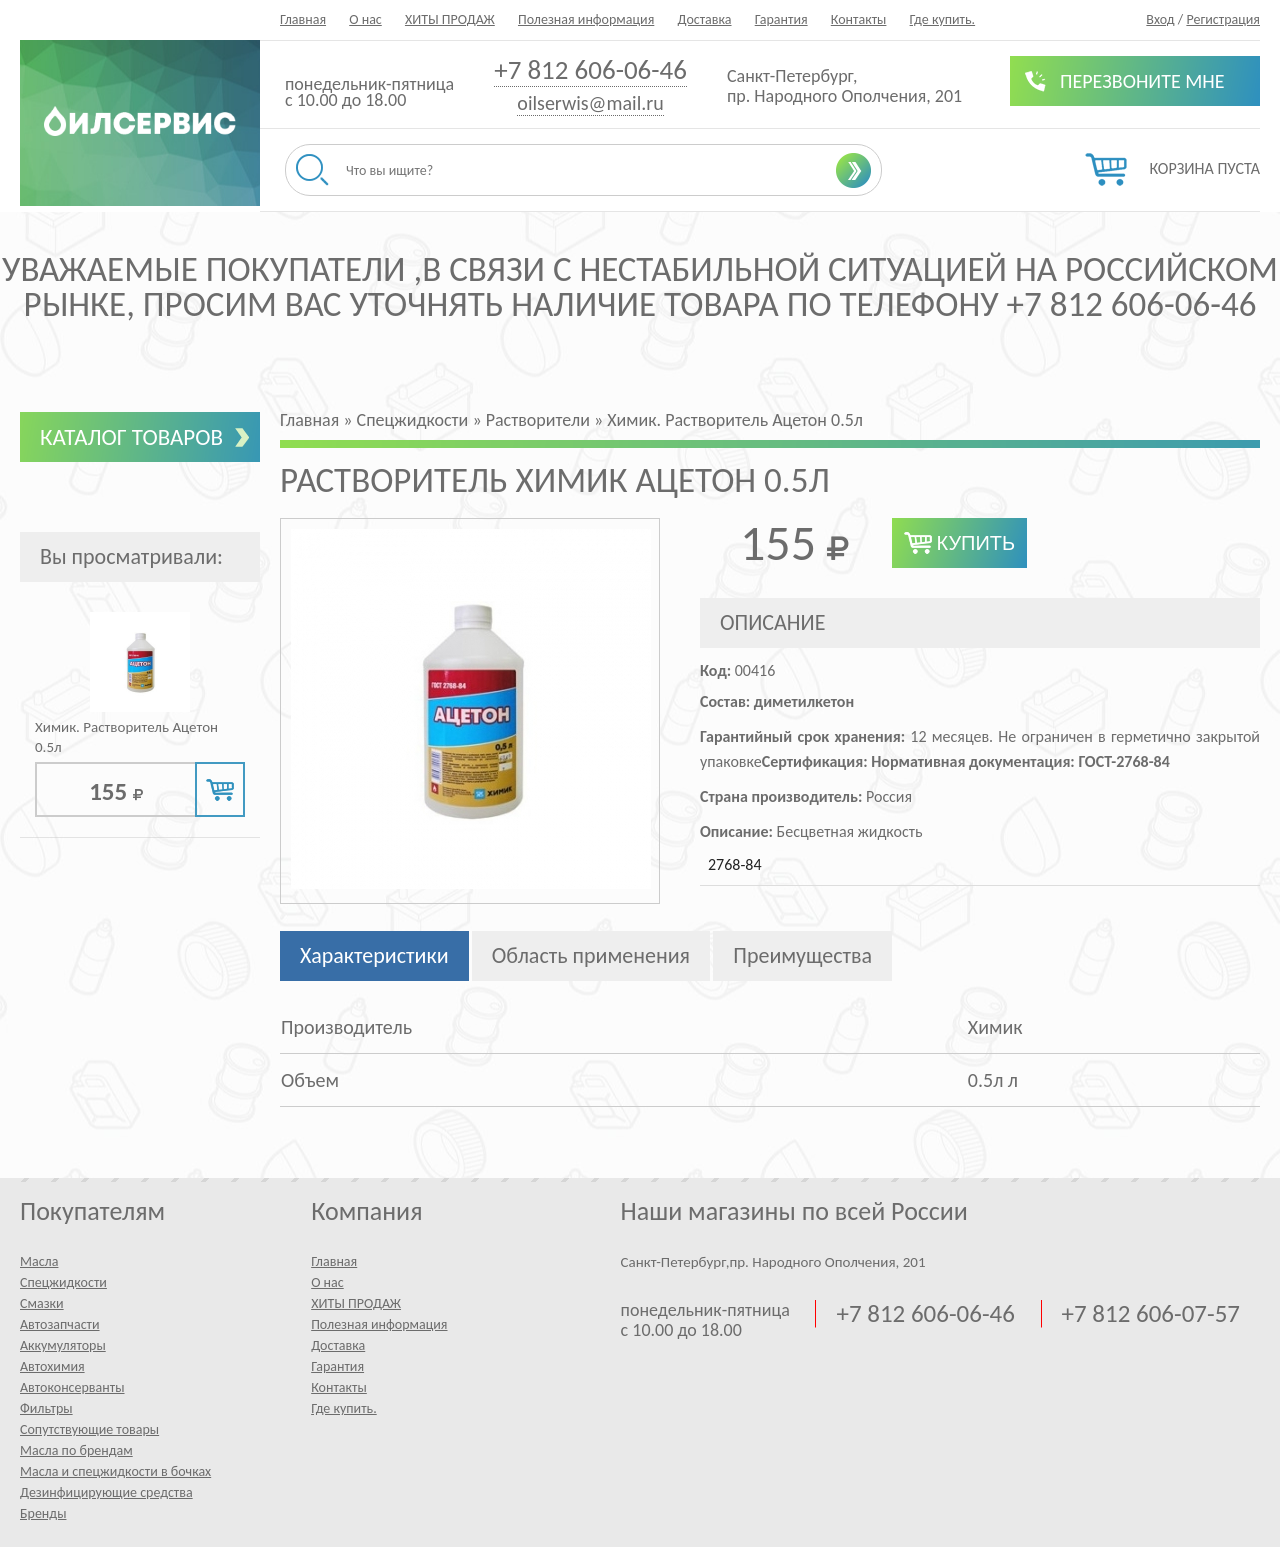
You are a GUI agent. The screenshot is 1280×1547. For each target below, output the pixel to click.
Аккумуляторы (63, 1345)
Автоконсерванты (72, 1387)
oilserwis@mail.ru (590, 103)
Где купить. (943, 19)
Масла (39, 1261)
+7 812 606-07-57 (1151, 1314)
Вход (1160, 19)
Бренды (43, 1513)
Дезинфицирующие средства (106, 1492)
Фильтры (46, 1408)
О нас (365, 19)
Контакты (859, 19)
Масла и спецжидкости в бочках (115, 1471)
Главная (303, 19)
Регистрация (1223, 19)
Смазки (42, 1303)
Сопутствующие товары (89, 1429)
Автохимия (52, 1366)
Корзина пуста (1205, 168)
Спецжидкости (63, 1282)
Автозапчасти (60, 1324)
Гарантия (781, 19)
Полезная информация (586, 19)
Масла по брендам (76, 1450)
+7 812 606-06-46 (590, 69)
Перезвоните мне (1142, 81)
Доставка (704, 19)
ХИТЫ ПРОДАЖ (450, 19)
